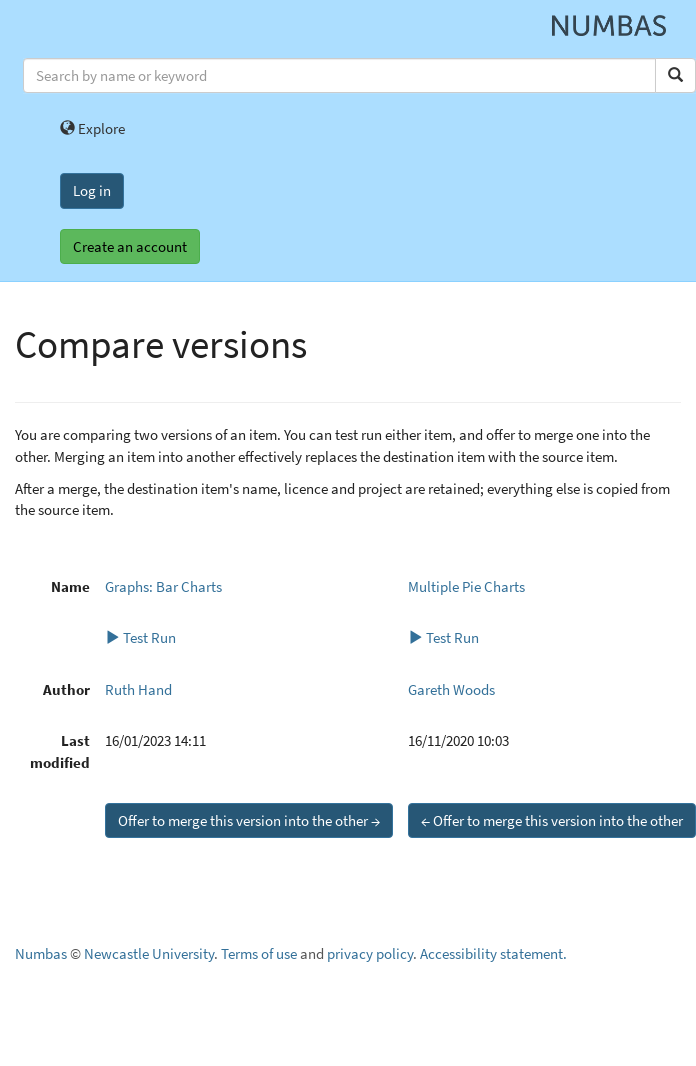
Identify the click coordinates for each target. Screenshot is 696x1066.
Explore (92, 128)
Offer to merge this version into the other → (249, 820)
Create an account (130, 246)
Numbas (41, 953)
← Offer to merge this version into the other (552, 820)
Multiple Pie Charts (466, 586)
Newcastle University (149, 953)
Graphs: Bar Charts (163, 586)
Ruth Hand (138, 689)
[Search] (675, 75)
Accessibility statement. (493, 953)
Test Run (140, 637)
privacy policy (370, 953)
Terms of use (259, 953)
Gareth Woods (451, 689)
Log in (92, 190)
